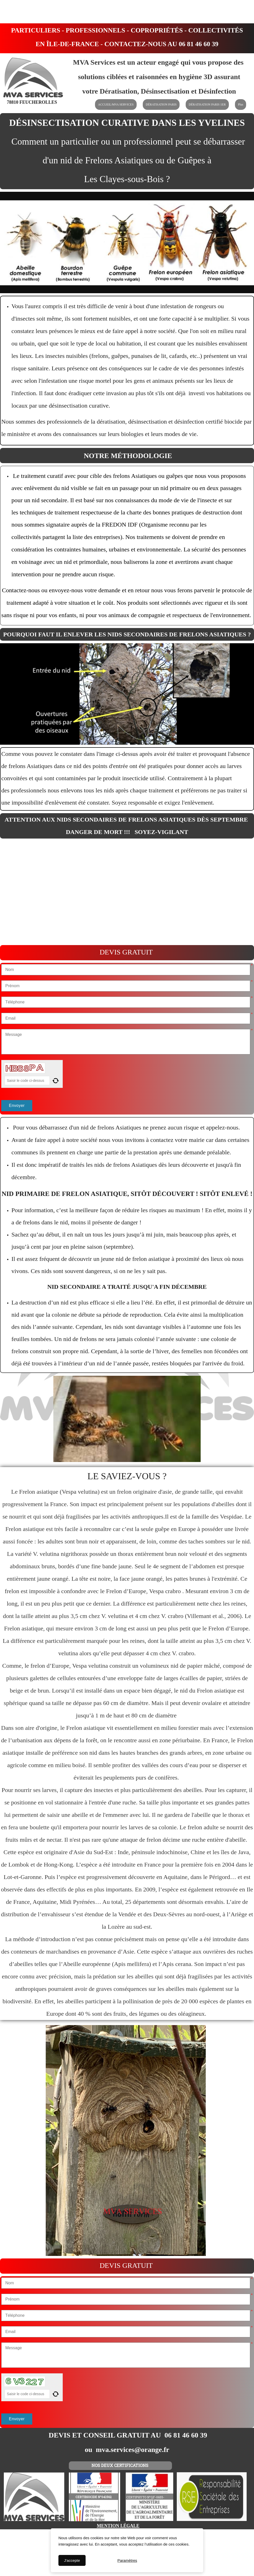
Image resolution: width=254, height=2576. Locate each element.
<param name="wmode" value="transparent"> (127, 892)
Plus (240, 104)
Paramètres (127, 2560)
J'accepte (72, 2560)
